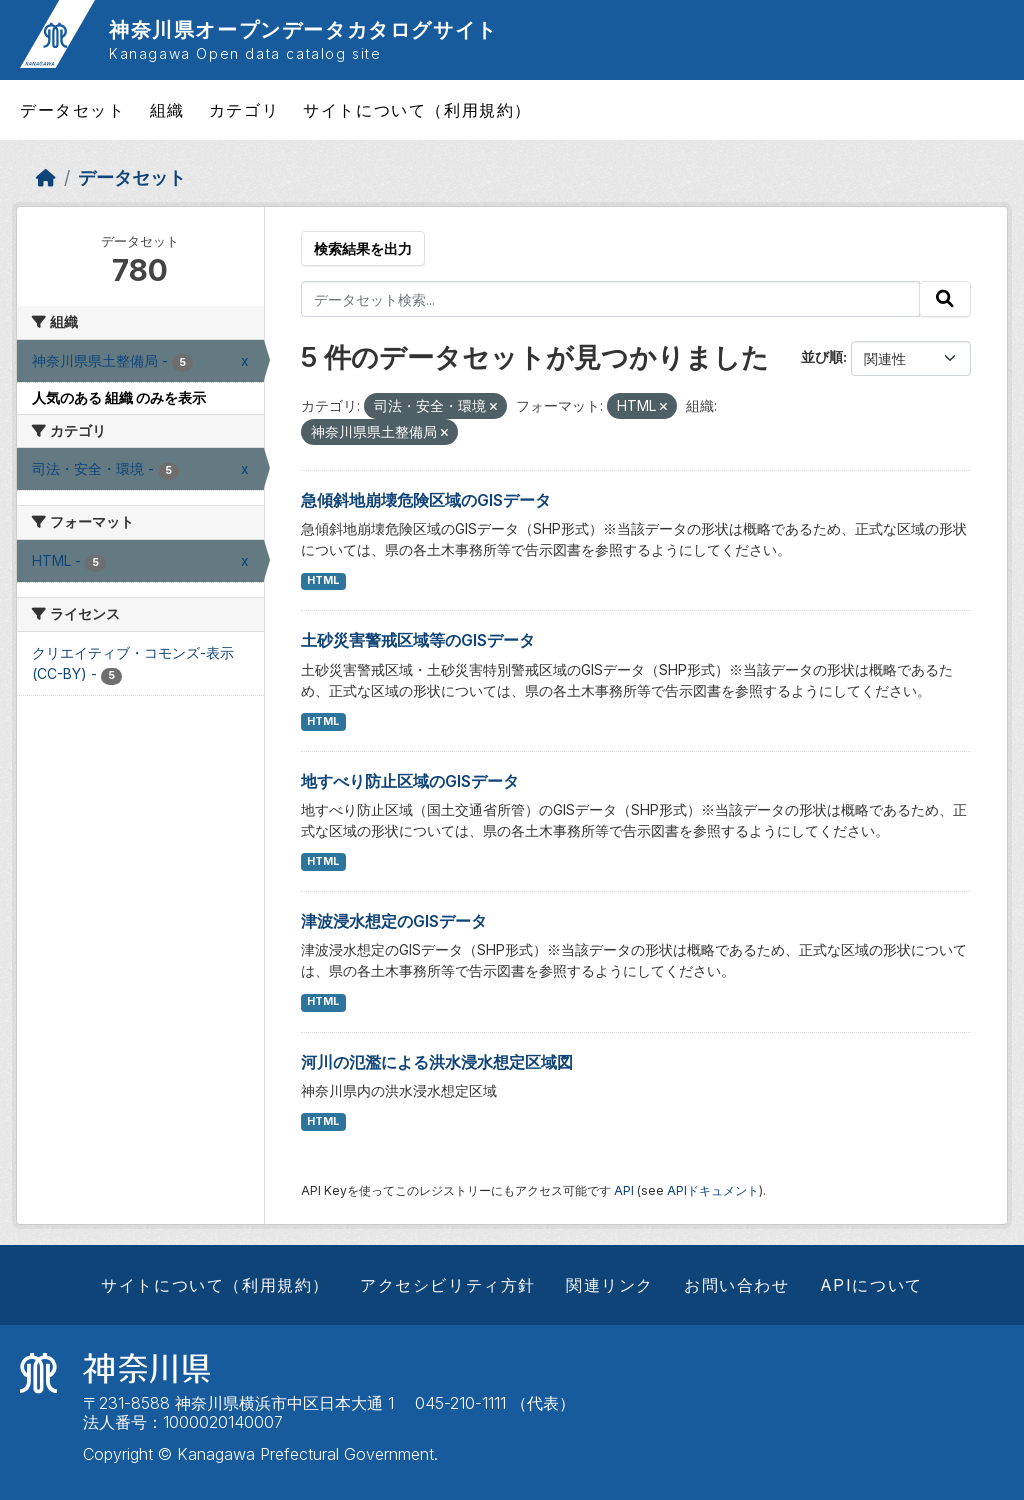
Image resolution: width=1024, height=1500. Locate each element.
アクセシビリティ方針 (448, 1285)
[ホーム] (46, 177)
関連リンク (610, 1285)
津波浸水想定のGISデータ (394, 921)
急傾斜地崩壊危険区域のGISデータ (426, 500)
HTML (323, 580)
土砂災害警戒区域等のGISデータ (418, 640)
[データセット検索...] (611, 299)
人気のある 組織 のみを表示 (119, 397)
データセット (73, 110)
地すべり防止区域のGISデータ (410, 781)
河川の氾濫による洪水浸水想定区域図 (437, 1062)
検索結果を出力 (363, 248)
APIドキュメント (713, 1190)
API (624, 1190)
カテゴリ (244, 110)
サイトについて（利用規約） (417, 110)
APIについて (871, 1285)
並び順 (822, 356)
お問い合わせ (737, 1285)
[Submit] (945, 299)
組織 (167, 110)
